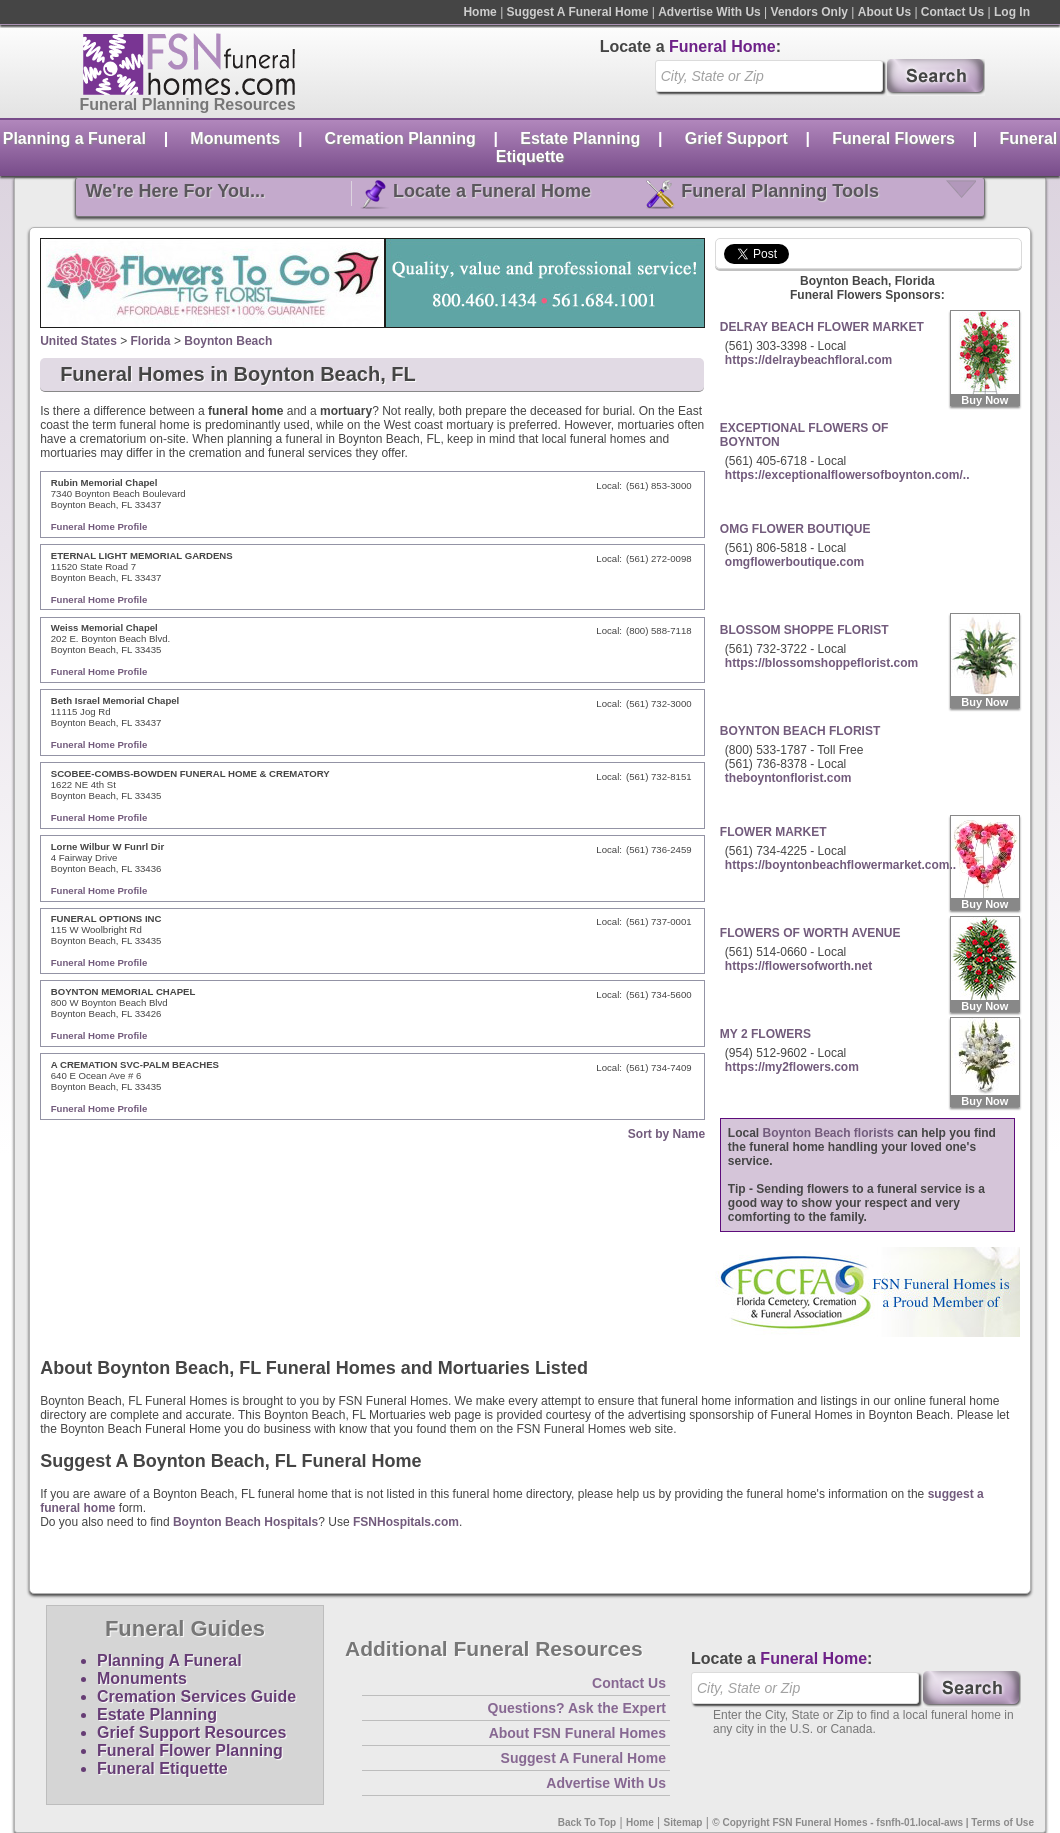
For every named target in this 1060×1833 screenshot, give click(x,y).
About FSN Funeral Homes (577, 1733)
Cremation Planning (400, 138)
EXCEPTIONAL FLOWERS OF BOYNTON (804, 435)
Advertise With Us (709, 12)
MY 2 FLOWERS (765, 1034)
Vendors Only (809, 12)
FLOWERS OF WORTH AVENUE (810, 933)
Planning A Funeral (169, 1660)
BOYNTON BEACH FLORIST (800, 731)
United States (78, 341)
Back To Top (587, 1822)
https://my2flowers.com (792, 1067)
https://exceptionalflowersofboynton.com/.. (847, 475)
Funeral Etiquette (162, 1768)
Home (479, 12)
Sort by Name (666, 1134)
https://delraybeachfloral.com (808, 360)
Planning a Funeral (74, 138)
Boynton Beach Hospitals (245, 1522)
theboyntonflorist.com (788, 778)
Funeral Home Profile (99, 526)
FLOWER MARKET (773, 832)
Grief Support (736, 138)
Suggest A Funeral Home (578, 12)
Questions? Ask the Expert (577, 1708)
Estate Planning (580, 138)
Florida (151, 341)
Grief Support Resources (191, 1732)
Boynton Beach (228, 341)
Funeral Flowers (893, 138)
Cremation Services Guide (196, 1696)
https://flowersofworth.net (798, 966)
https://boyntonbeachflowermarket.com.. (840, 865)
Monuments (235, 138)
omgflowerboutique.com (794, 562)
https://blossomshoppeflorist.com (821, 663)
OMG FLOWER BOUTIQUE (795, 529)
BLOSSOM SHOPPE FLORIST (804, 630)
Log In (1012, 12)
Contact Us (952, 12)
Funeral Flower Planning (190, 1750)
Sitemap (683, 1822)
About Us (884, 12)
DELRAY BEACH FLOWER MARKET (822, 327)
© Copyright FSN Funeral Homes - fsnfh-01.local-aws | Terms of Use (873, 1822)
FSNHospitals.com (406, 1522)
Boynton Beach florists (828, 1133)
